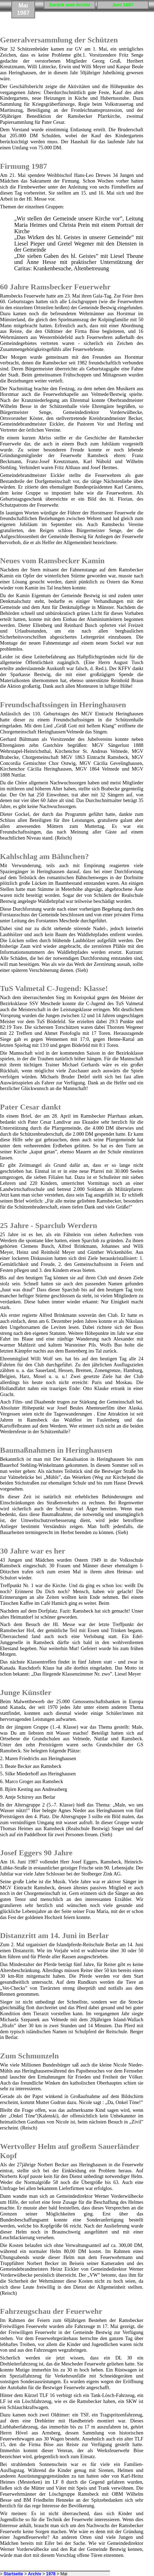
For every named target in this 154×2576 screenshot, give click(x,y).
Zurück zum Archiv (69, 4)
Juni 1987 (122, 4)
